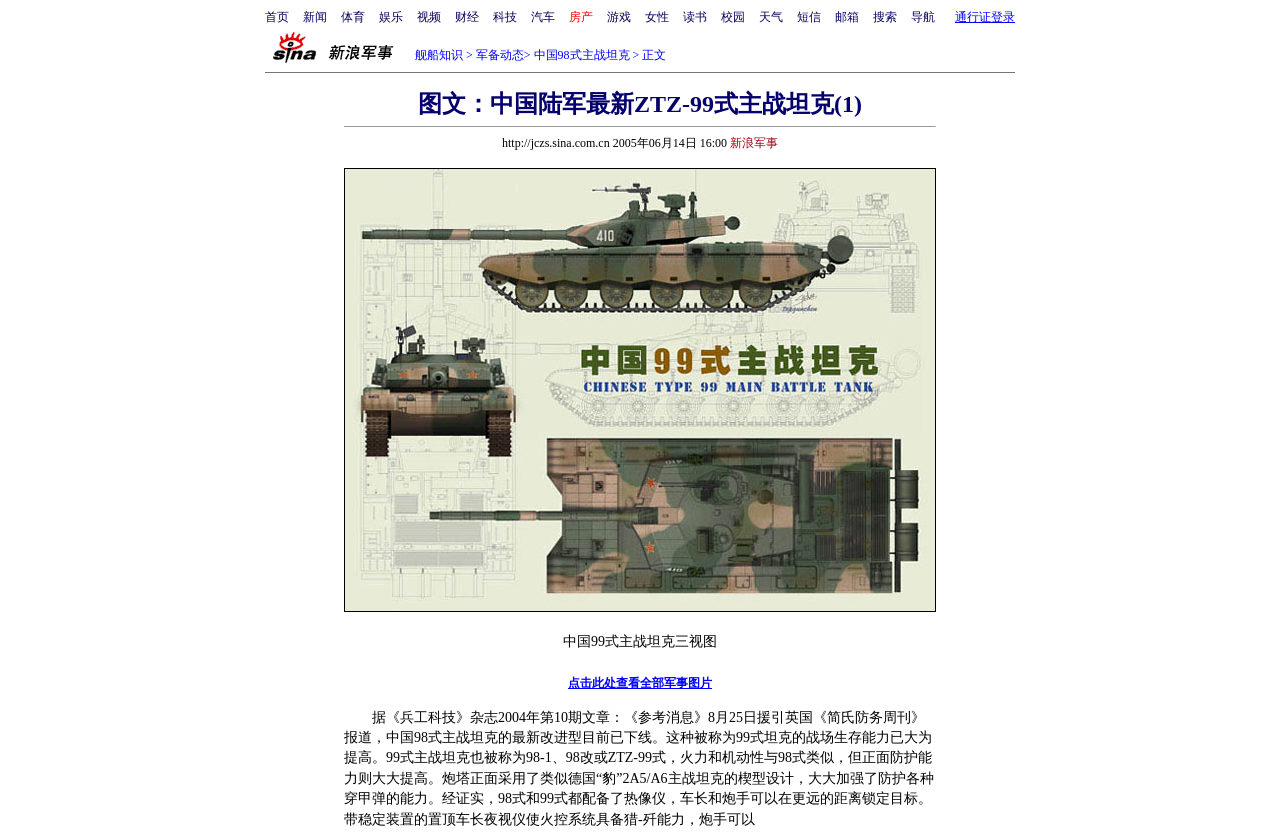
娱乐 (391, 17)
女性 (657, 17)
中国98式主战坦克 (582, 55)
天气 (771, 17)
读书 (695, 17)
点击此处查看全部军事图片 (640, 683)
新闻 (315, 17)
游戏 (619, 17)
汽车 (543, 17)
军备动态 (500, 55)
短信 (809, 17)
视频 (429, 17)
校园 (733, 17)
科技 (505, 17)
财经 (467, 17)
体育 (353, 17)
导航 (923, 17)
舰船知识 (439, 55)
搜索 (885, 17)
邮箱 (847, 17)
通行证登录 (985, 17)
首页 (277, 17)
